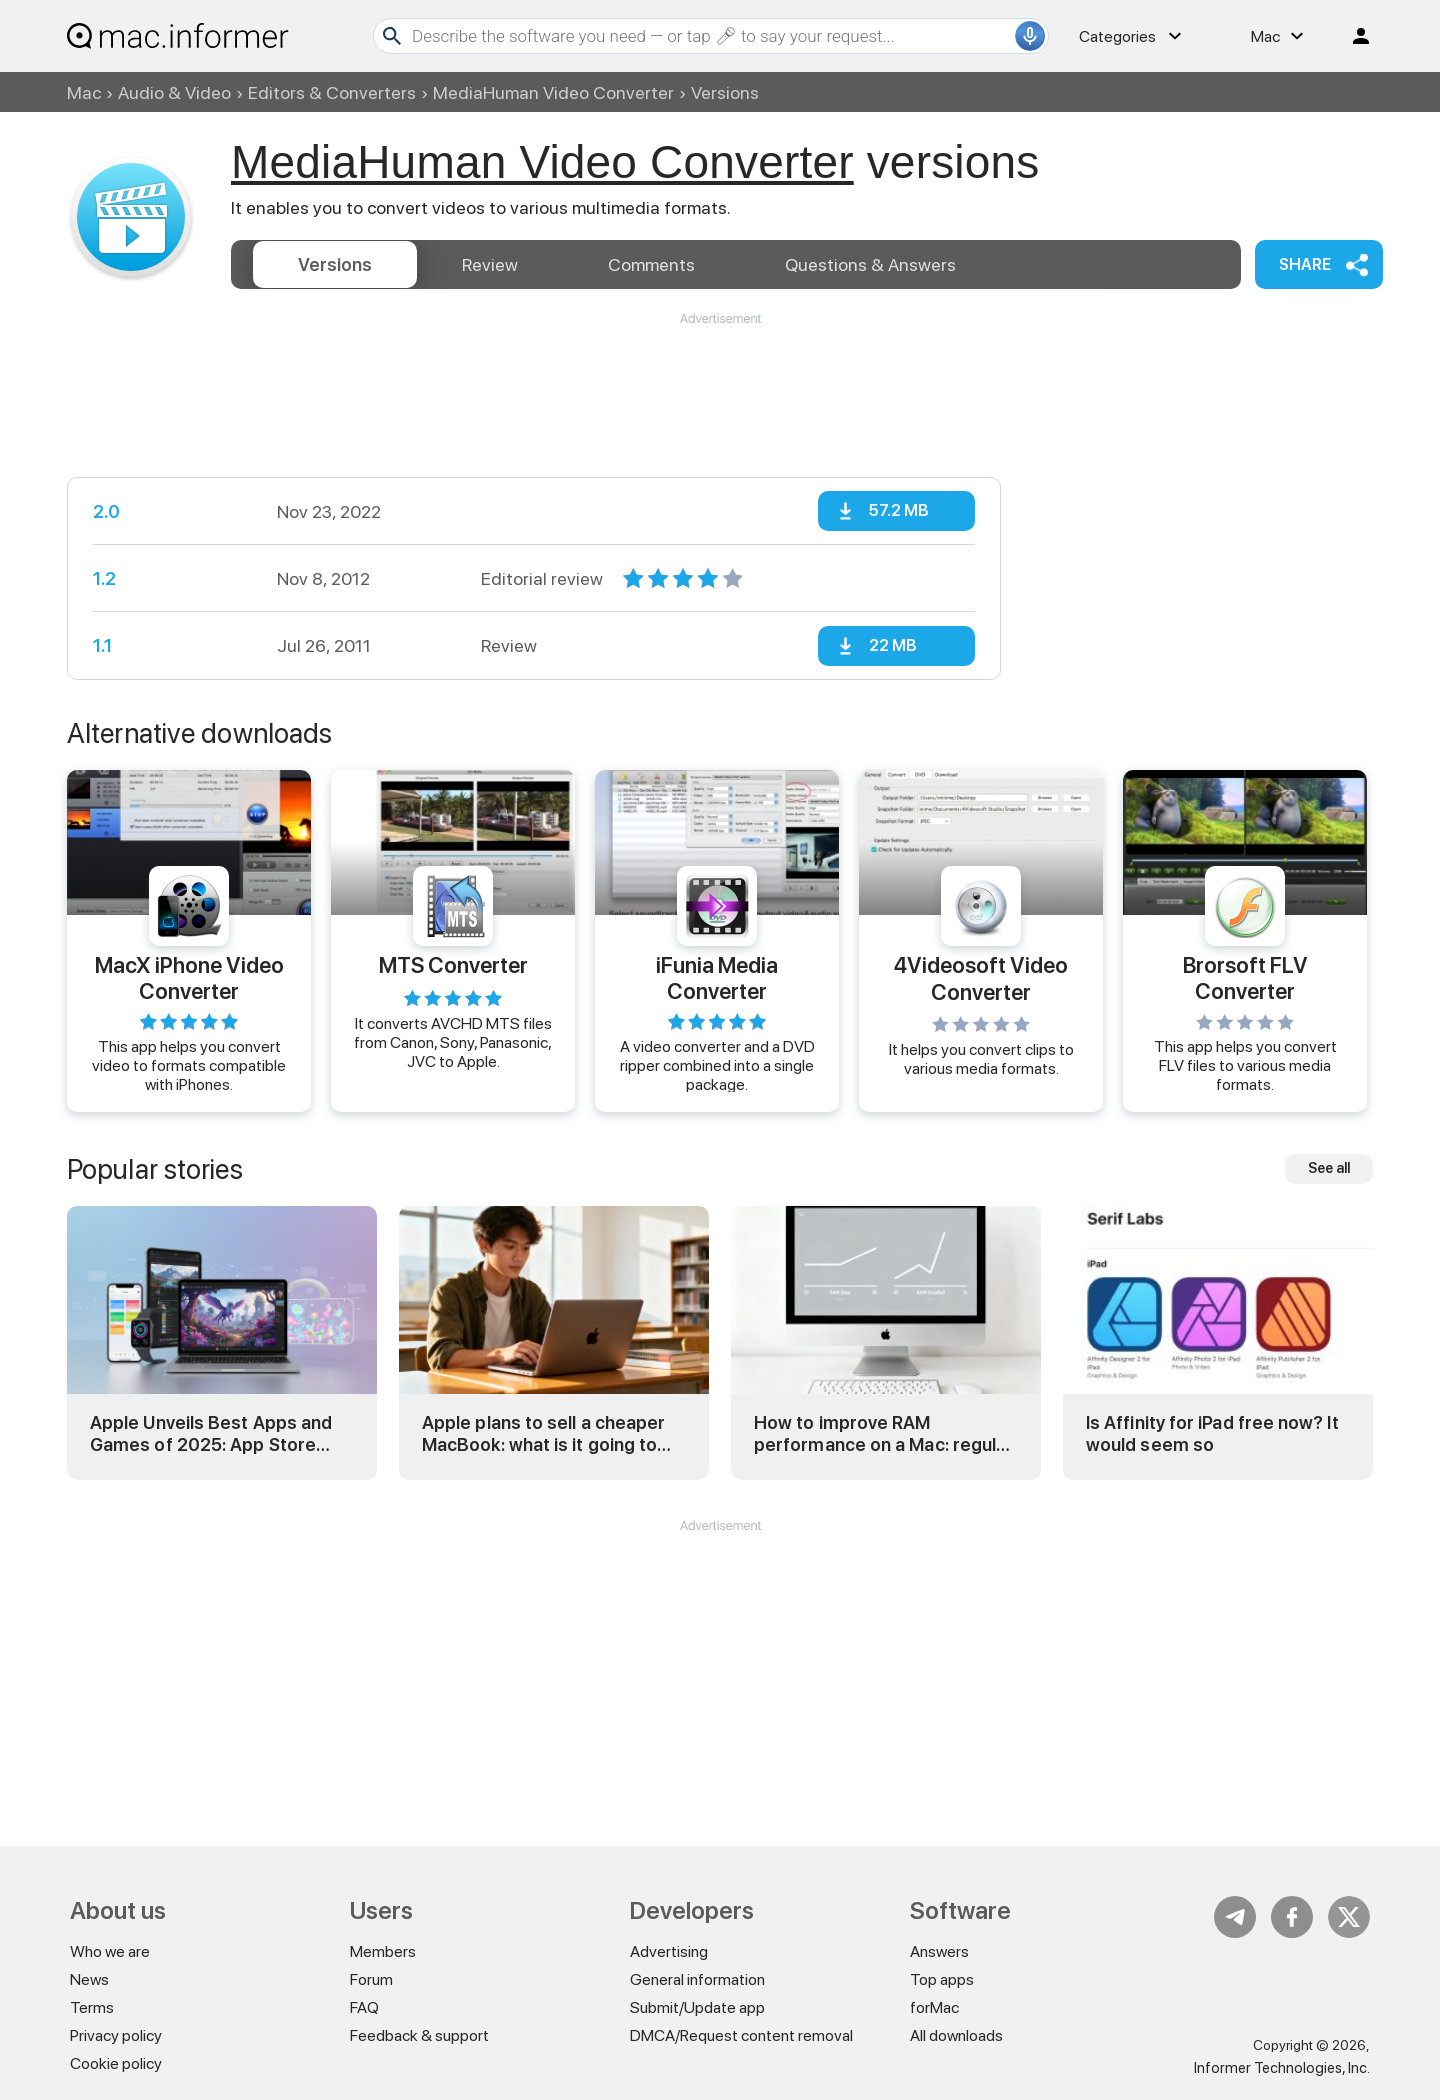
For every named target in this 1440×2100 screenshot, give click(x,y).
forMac (934, 2007)
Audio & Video (174, 92)
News (89, 1979)
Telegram (1235, 1917)
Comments (651, 264)
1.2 (104, 578)
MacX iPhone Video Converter (189, 977)
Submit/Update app (697, 2007)
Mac (84, 92)
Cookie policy (116, 2063)
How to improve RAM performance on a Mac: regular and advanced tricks (883, 1433)
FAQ (364, 2007)
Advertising (669, 1951)
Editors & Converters (332, 92)
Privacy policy (116, 2035)
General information (697, 1979)
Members (383, 1951)
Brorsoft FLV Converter (1245, 977)
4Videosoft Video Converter (981, 978)
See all (1329, 1168)
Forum (371, 1979)
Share (1305, 264)
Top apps (942, 1979)
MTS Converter (453, 965)
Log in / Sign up (1352, 36)
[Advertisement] (720, 388)
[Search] (711, 36)
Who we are (110, 1951)
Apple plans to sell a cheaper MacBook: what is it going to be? (543, 1433)
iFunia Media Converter (717, 977)
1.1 (102, 645)
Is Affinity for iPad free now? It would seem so (1212, 1433)
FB (1292, 1917)
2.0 (106, 511)
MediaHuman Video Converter (553, 92)
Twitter (1349, 1917)
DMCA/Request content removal (741, 2035)
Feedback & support (419, 2035)
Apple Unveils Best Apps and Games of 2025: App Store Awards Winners (211, 1433)
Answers (870, 264)
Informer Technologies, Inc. (1282, 2068)
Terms (92, 2007)
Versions (335, 264)
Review (490, 264)
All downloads (956, 2035)
